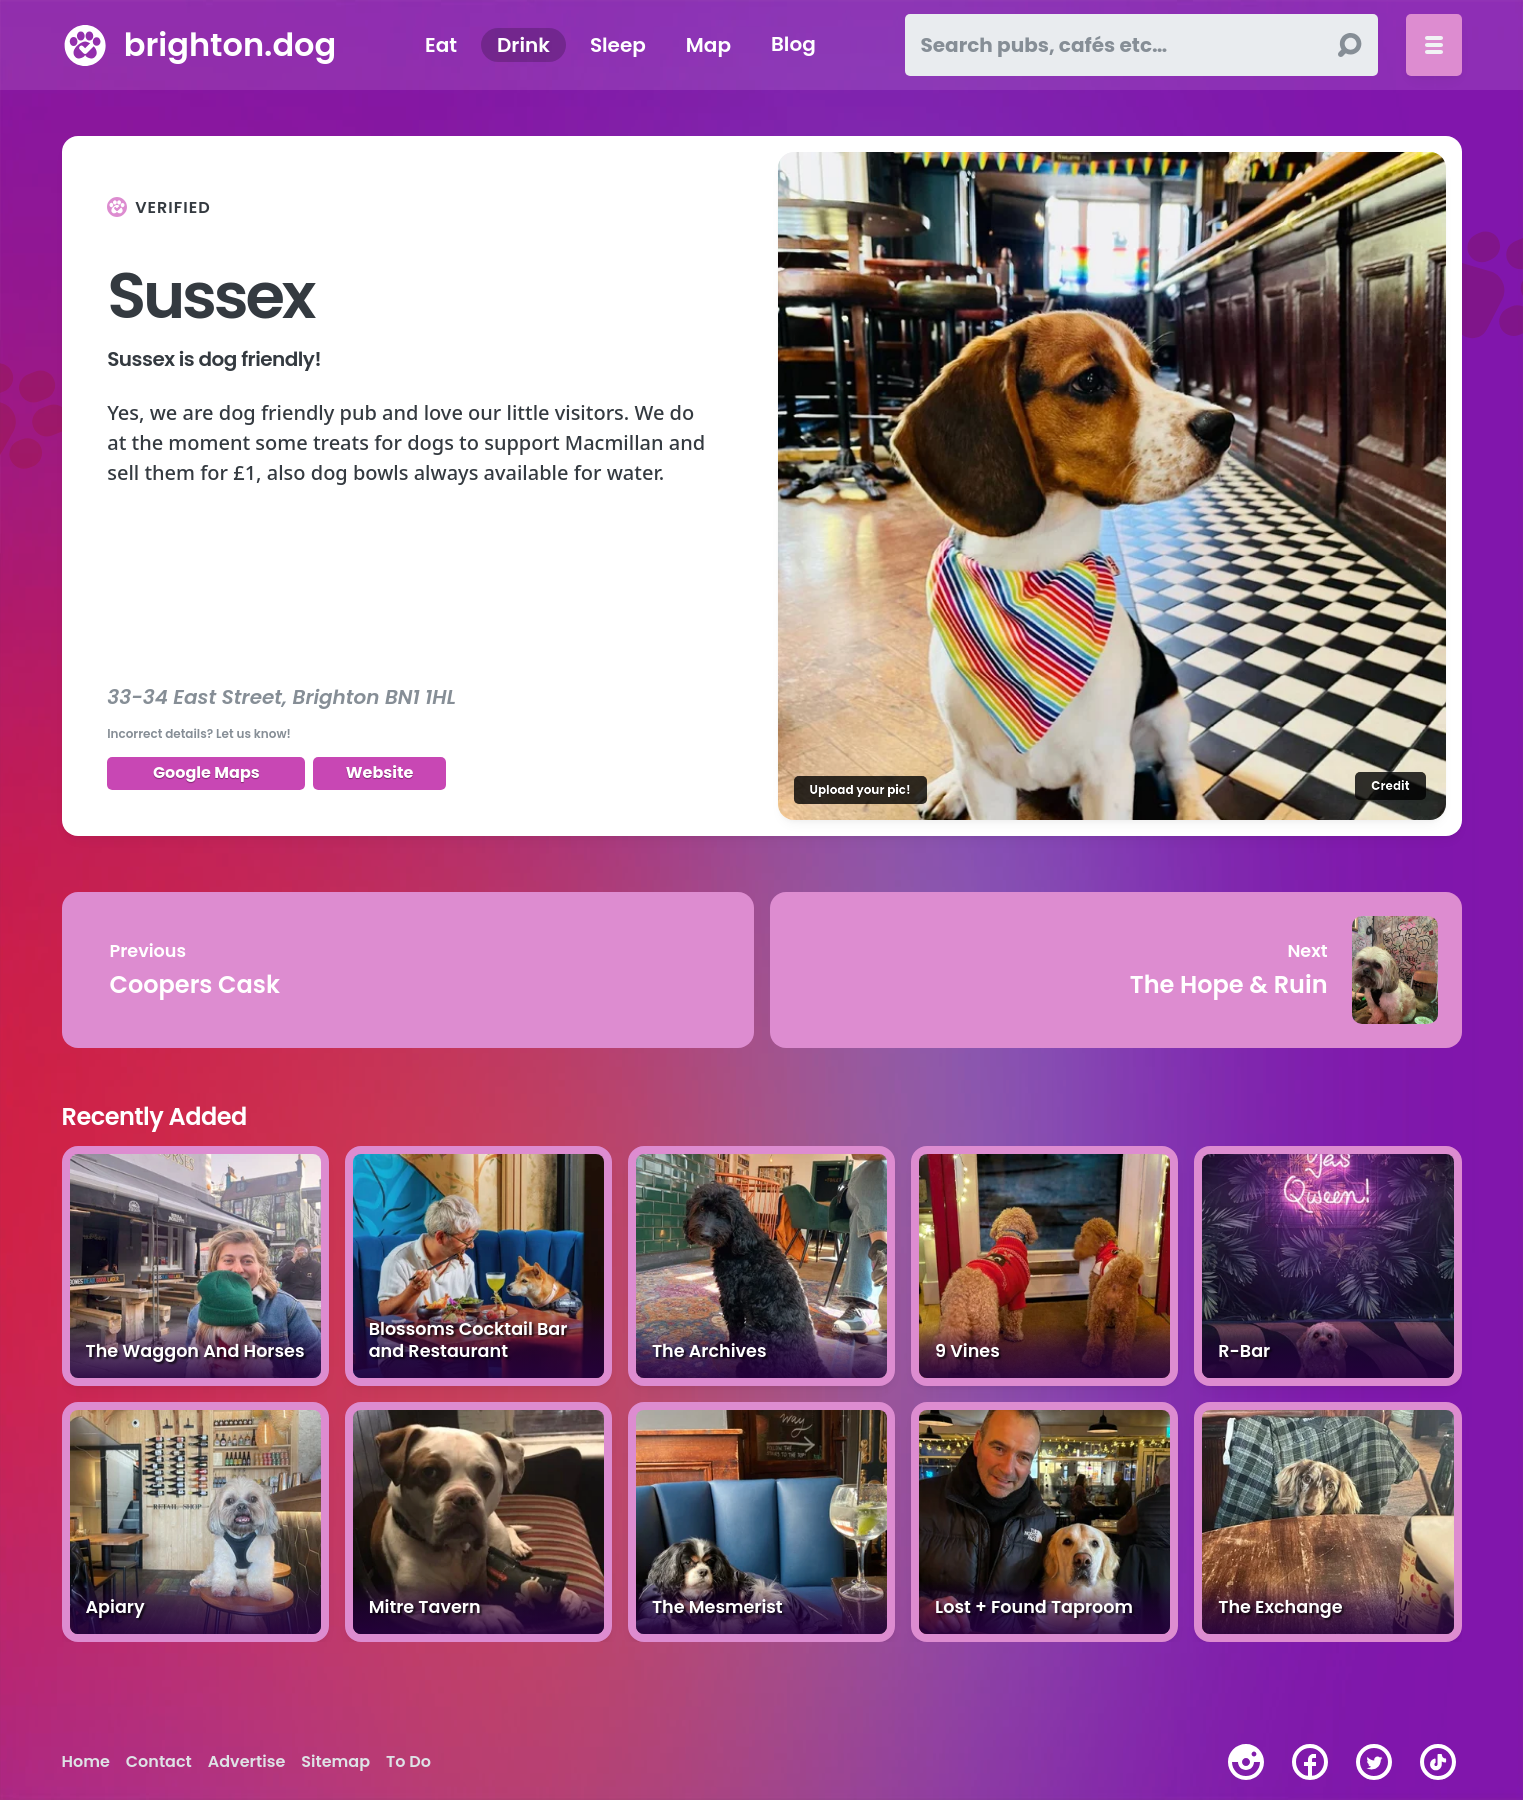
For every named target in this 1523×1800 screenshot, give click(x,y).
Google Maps (206, 772)
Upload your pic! (860, 789)
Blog (793, 45)
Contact (159, 1762)
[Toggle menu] (1434, 45)
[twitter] (1374, 1762)
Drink (523, 45)
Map (708, 45)
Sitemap (335, 1762)
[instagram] (1246, 1762)
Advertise (246, 1762)
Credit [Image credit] (1390, 785)
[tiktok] (1438, 1762)
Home (86, 1762)
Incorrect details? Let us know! (199, 733)
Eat (441, 45)
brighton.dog (230, 44)
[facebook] (1310, 1762)
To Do (408, 1762)
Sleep (618, 45)
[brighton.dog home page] (85, 45)
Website (380, 772)
